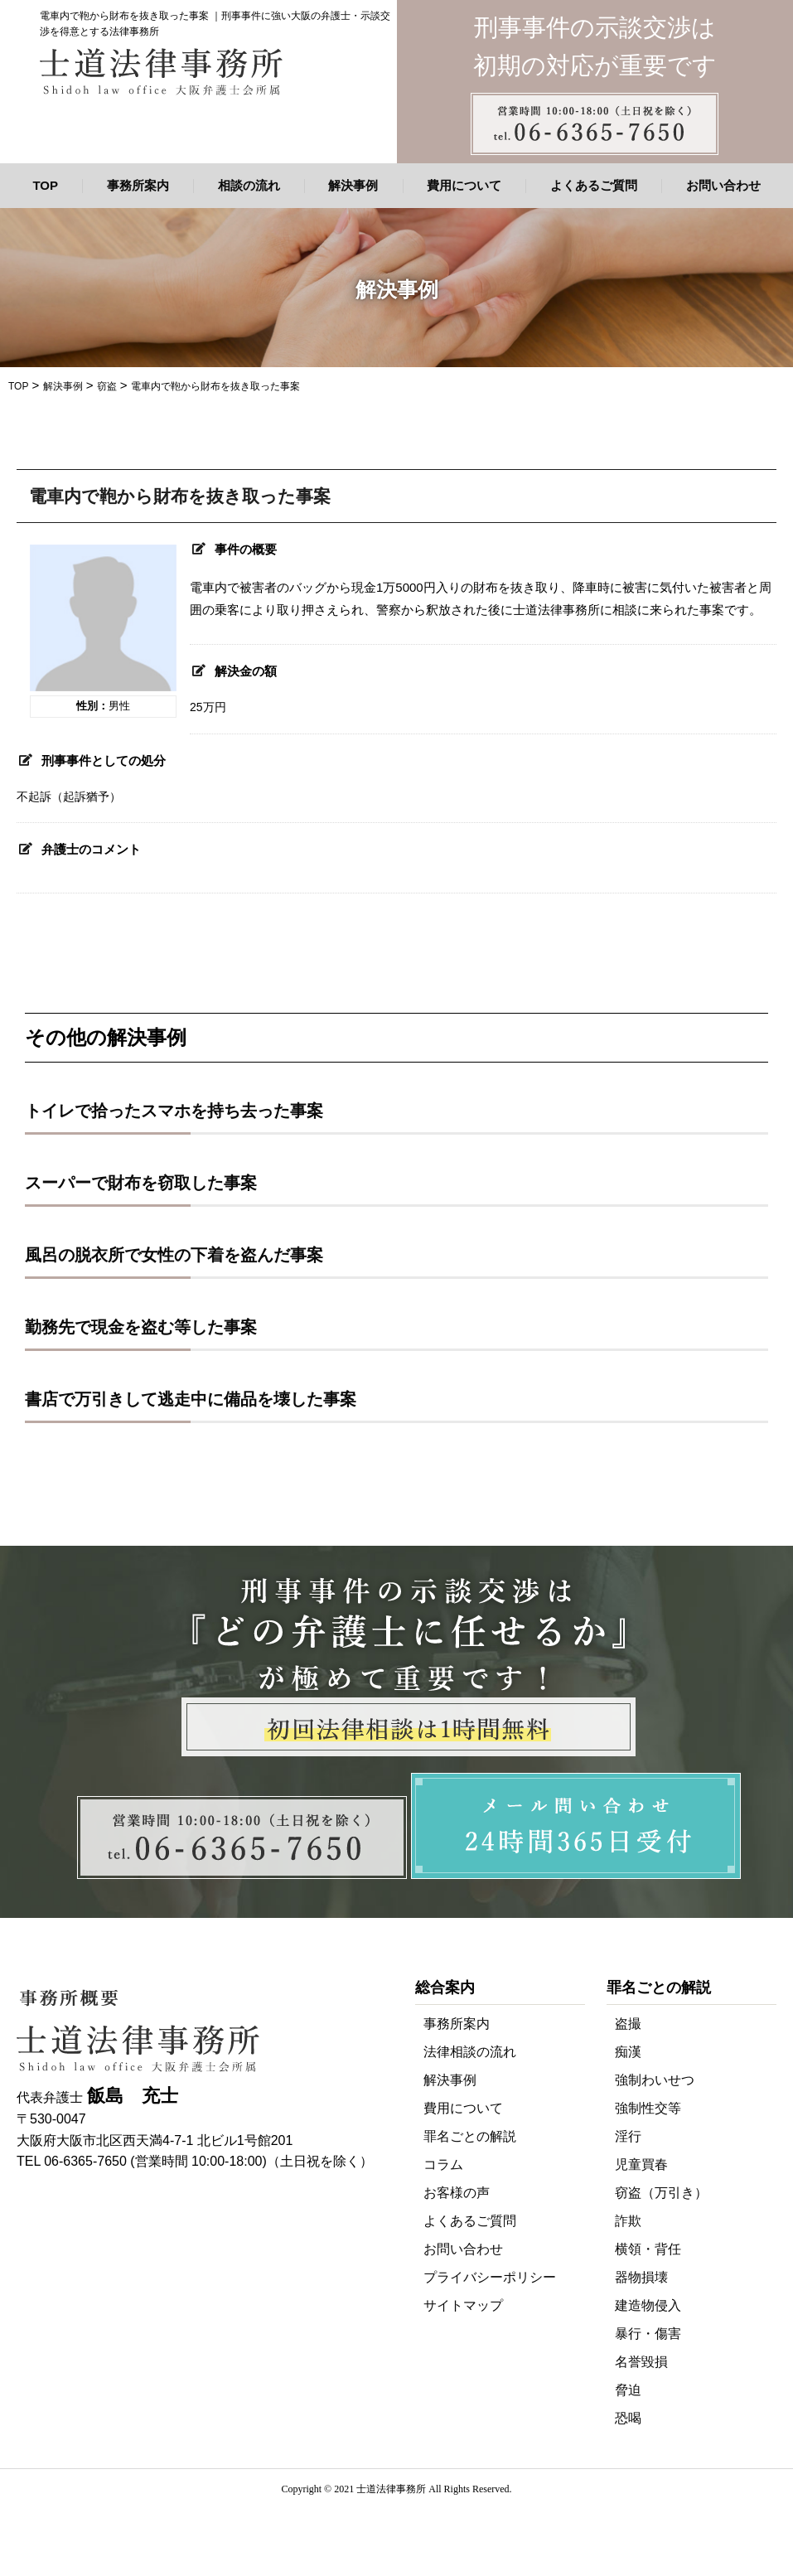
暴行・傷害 (648, 2334)
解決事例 (353, 185)
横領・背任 (648, 2249)
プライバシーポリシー (489, 2277)
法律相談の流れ (469, 2052)
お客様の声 (456, 2193)
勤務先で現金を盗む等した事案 (141, 1327)
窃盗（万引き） (661, 2193)
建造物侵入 (648, 2305)
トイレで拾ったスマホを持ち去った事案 (174, 1111)
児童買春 (641, 2164)
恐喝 (628, 2418)
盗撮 (628, 2024)
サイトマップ (463, 2305)
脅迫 (628, 2390)
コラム (443, 2164)
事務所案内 (138, 185)
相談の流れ (249, 185)
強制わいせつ (654, 2080)
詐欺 (628, 2221)
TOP (45, 185)
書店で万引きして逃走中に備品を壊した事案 (190, 1399)
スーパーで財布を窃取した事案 (141, 1183)
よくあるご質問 (593, 185)
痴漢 (628, 2052)
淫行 (628, 2136)
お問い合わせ (723, 185)
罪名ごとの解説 (469, 2136)
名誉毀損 (641, 2362)
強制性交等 (648, 2108)
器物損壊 (641, 2277)
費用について (464, 185)
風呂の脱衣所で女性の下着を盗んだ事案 (174, 1255)
